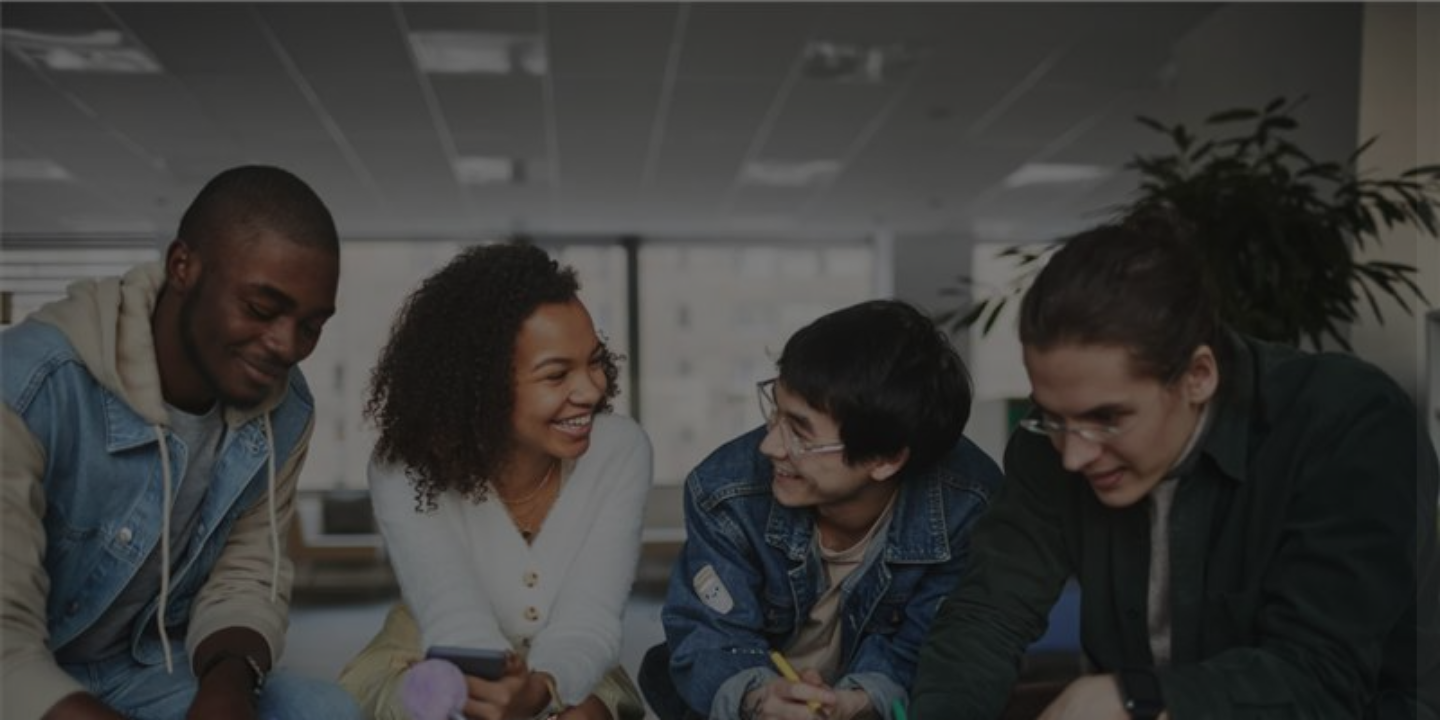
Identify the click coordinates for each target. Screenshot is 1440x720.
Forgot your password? (1338, 494)
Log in (1229, 550)
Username (1086, 296)
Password (1085, 397)
